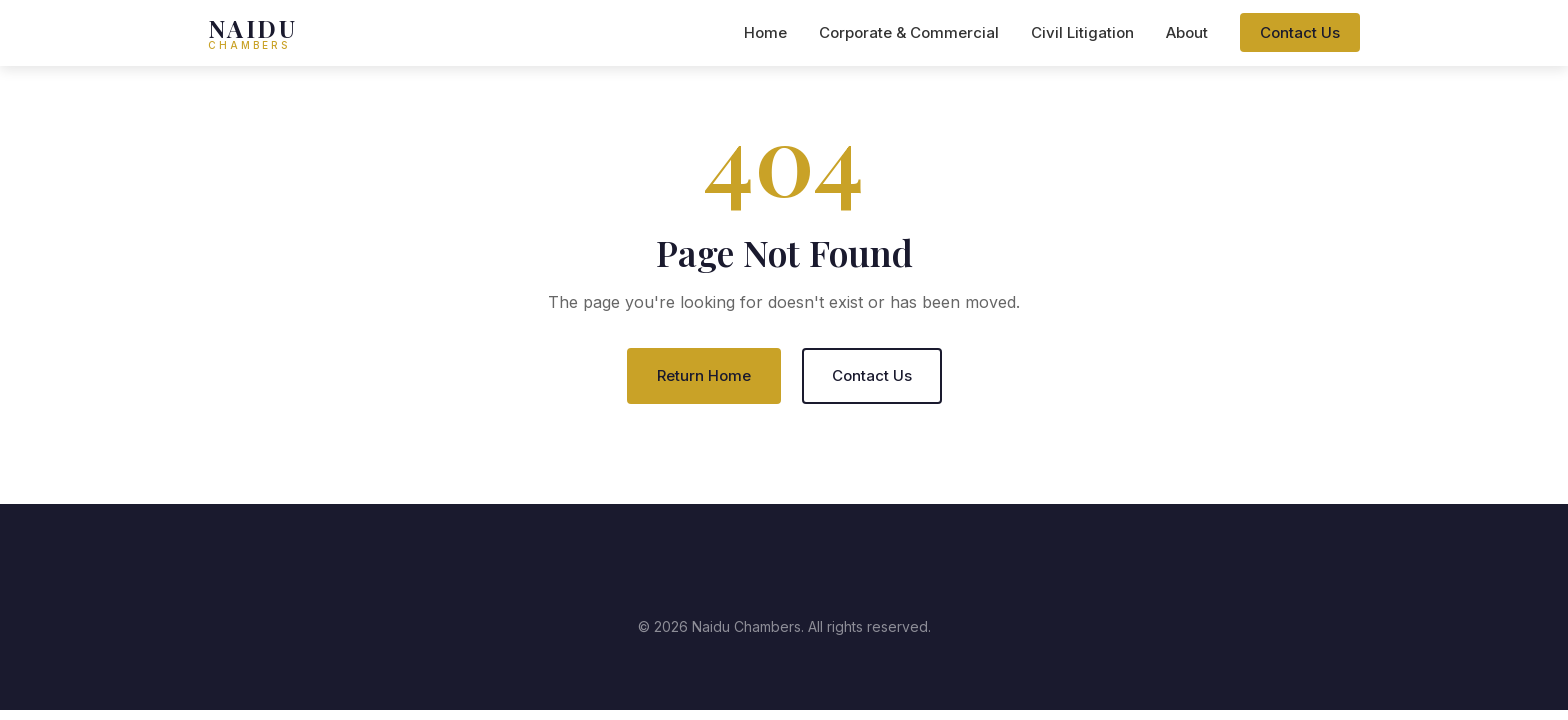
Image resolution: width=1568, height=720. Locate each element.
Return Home (704, 375)
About (1187, 32)
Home (765, 32)
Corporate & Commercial (909, 32)
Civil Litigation (1082, 32)
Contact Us (1300, 32)
